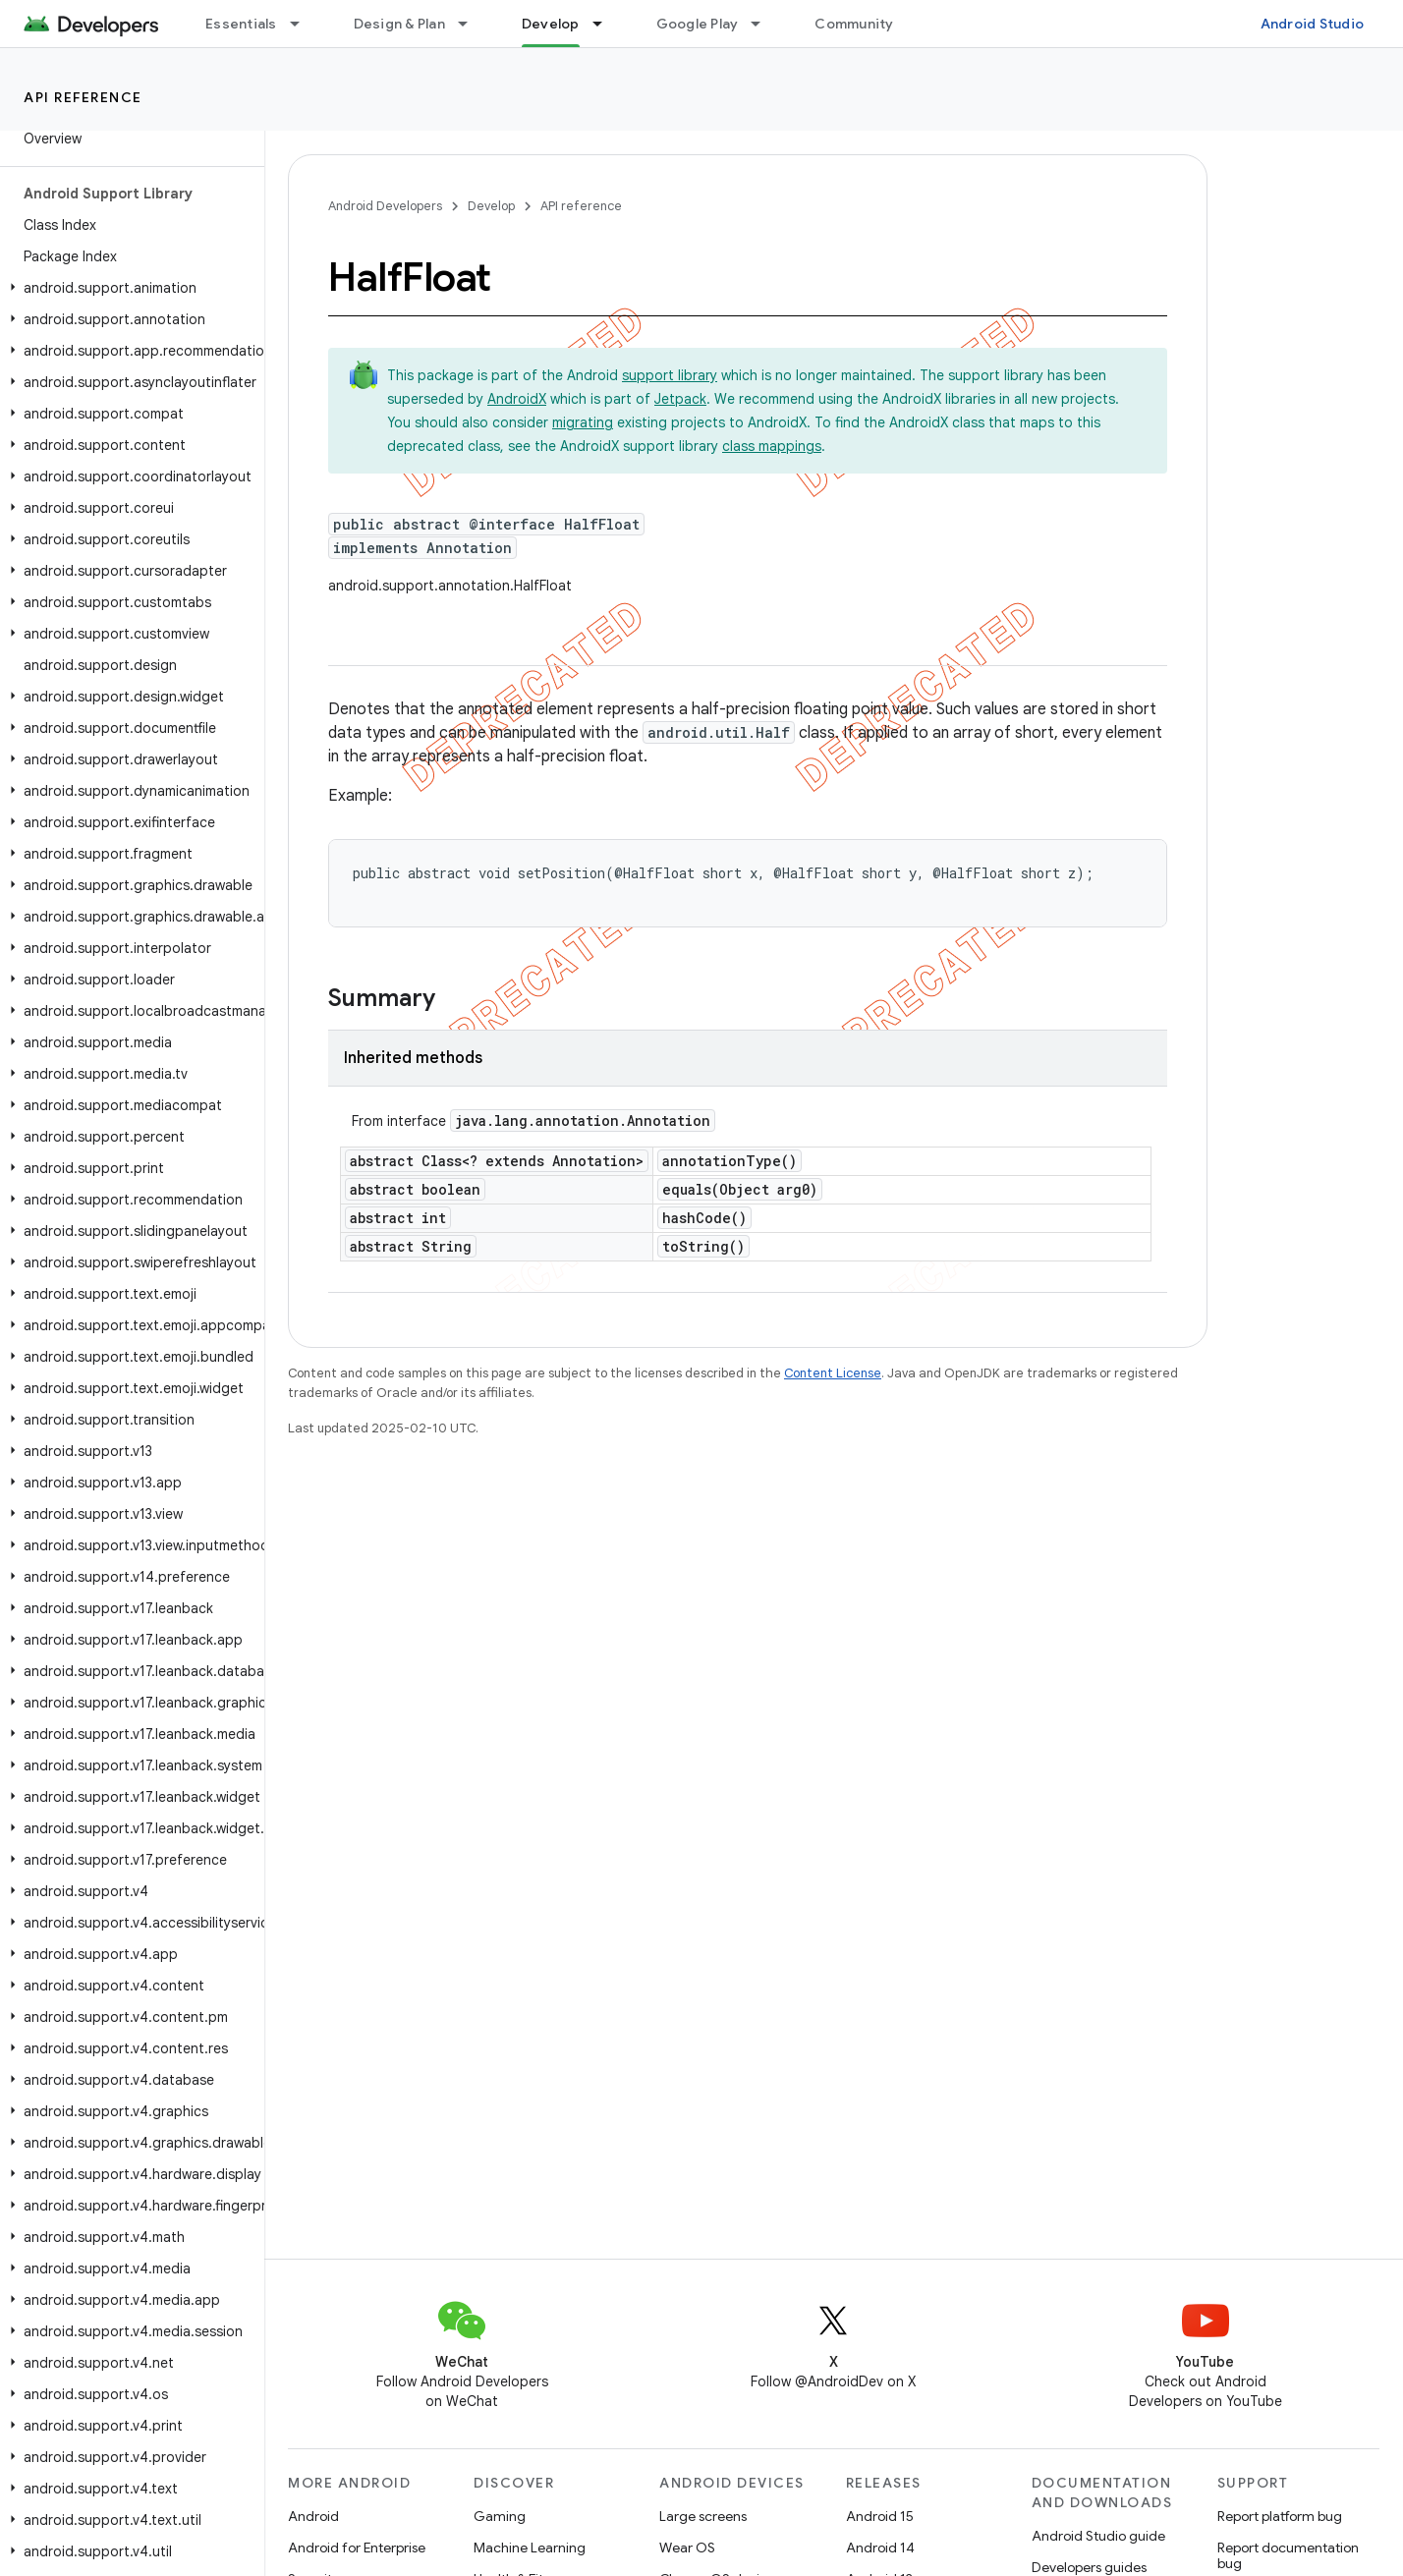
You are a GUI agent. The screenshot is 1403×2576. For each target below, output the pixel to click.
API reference (83, 97)
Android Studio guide (1098, 2536)
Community (853, 23)
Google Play (697, 23)
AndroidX (516, 399)
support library (669, 375)
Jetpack (680, 399)
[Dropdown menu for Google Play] (764, 23)
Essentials (241, 23)
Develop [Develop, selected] (551, 23)
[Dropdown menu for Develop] (606, 23)
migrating (582, 422)
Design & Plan (399, 23)
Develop (491, 205)
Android (313, 2516)
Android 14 (880, 2547)
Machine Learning (530, 2547)
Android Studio (1313, 23)
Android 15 (880, 2516)
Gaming (500, 2516)
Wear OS (687, 2547)
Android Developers (385, 205)
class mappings (771, 446)
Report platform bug (1279, 2516)
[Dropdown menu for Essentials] (303, 23)
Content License (832, 1373)
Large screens (703, 2516)
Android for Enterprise (356, 2547)
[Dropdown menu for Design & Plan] (471, 23)
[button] (128, 288)
